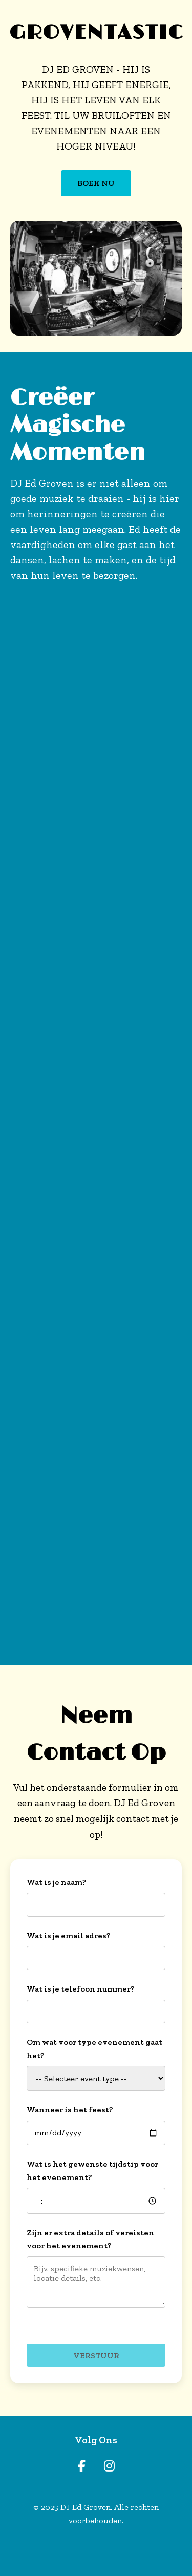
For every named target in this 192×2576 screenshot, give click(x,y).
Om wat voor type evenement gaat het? (94, 2048)
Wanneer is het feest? (70, 2109)
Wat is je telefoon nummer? (81, 1989)
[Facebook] (82, 2466)
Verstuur (96, 2355)
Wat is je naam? (57, 1882)
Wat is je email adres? (69, 1935)
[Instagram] (109, 2466)
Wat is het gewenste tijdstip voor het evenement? (92, 2170)
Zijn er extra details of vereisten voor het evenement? (90, 2239)
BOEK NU (96, 183)
